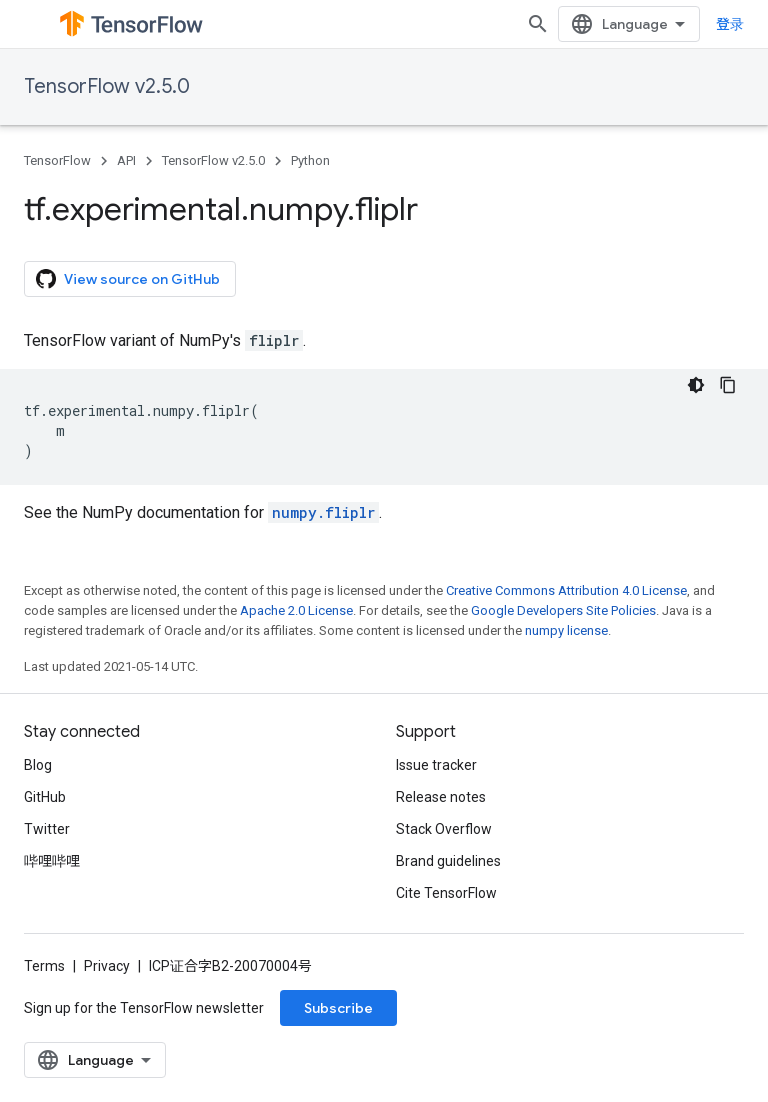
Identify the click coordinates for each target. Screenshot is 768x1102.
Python (310, 160)
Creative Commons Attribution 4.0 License (566, 590)
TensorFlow (57, 160)
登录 (730, 24)
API (126, 160)
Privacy (107, 966)
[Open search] (538, 24)
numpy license (566, 630)
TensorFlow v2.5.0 (107, 86)
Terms (44, 966)
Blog (38, 765)
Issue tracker (436, 765)
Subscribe (338, 1008)
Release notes (441, 797)
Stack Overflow (444, 829)
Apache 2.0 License (296, 610)
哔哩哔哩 (52, 861)
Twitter (47, 829)
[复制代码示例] (728, 385)
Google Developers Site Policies (563, 610)
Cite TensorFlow (446, 893)
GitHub (45, 797)
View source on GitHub (128, 279)
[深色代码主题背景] (696, 385)
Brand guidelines (448, 861)
